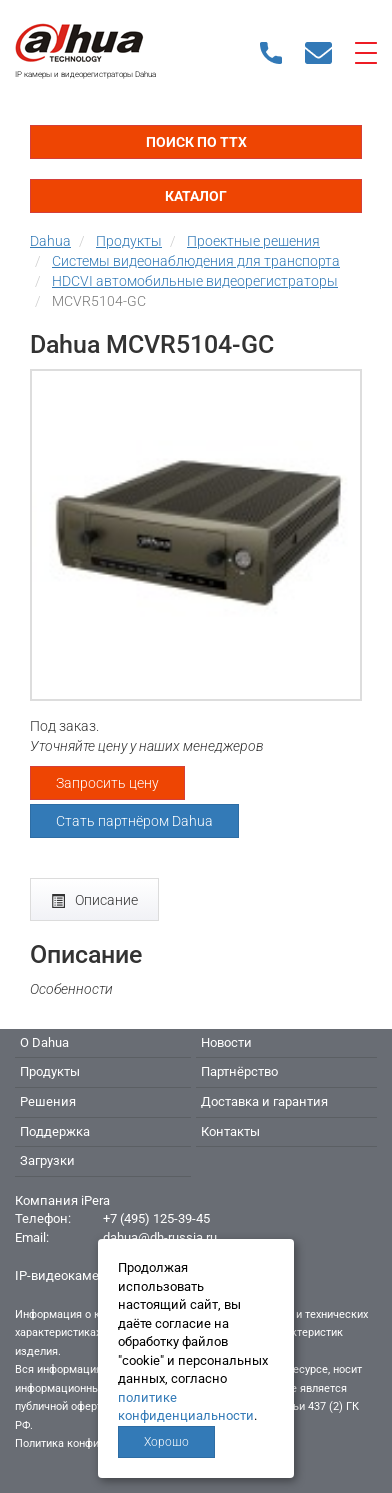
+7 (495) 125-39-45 (156, 1218)
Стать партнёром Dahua (134, 821)
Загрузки (47, 1160)
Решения (48, 1101)
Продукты (50, 1071)
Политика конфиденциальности (96, 1443)
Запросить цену (107, 783)
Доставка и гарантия (264, 1101)
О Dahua (44, 1042)
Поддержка (55, 1131)
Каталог (196, 196)
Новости (226, 1042)
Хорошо (166, 1442)
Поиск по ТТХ (196, 142)
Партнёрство (239, 1071)
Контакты (230, 1131)
